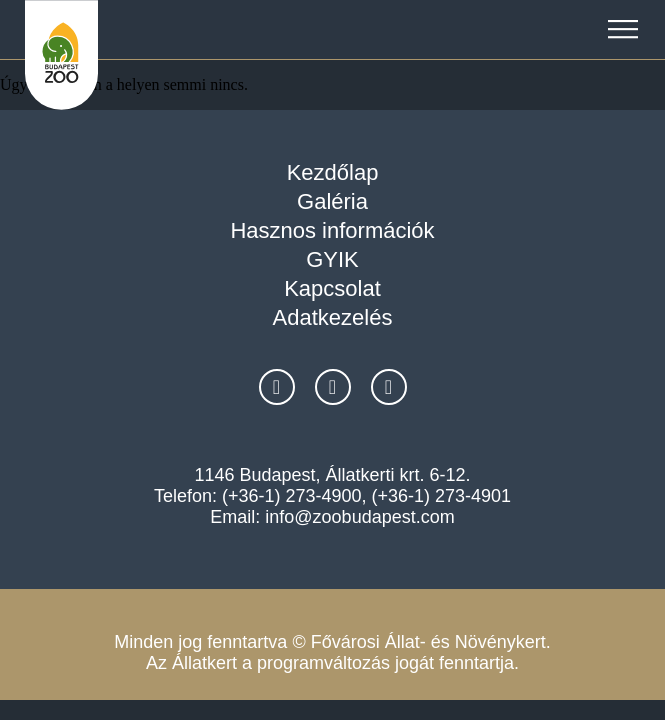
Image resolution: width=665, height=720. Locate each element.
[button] (622, 29)
